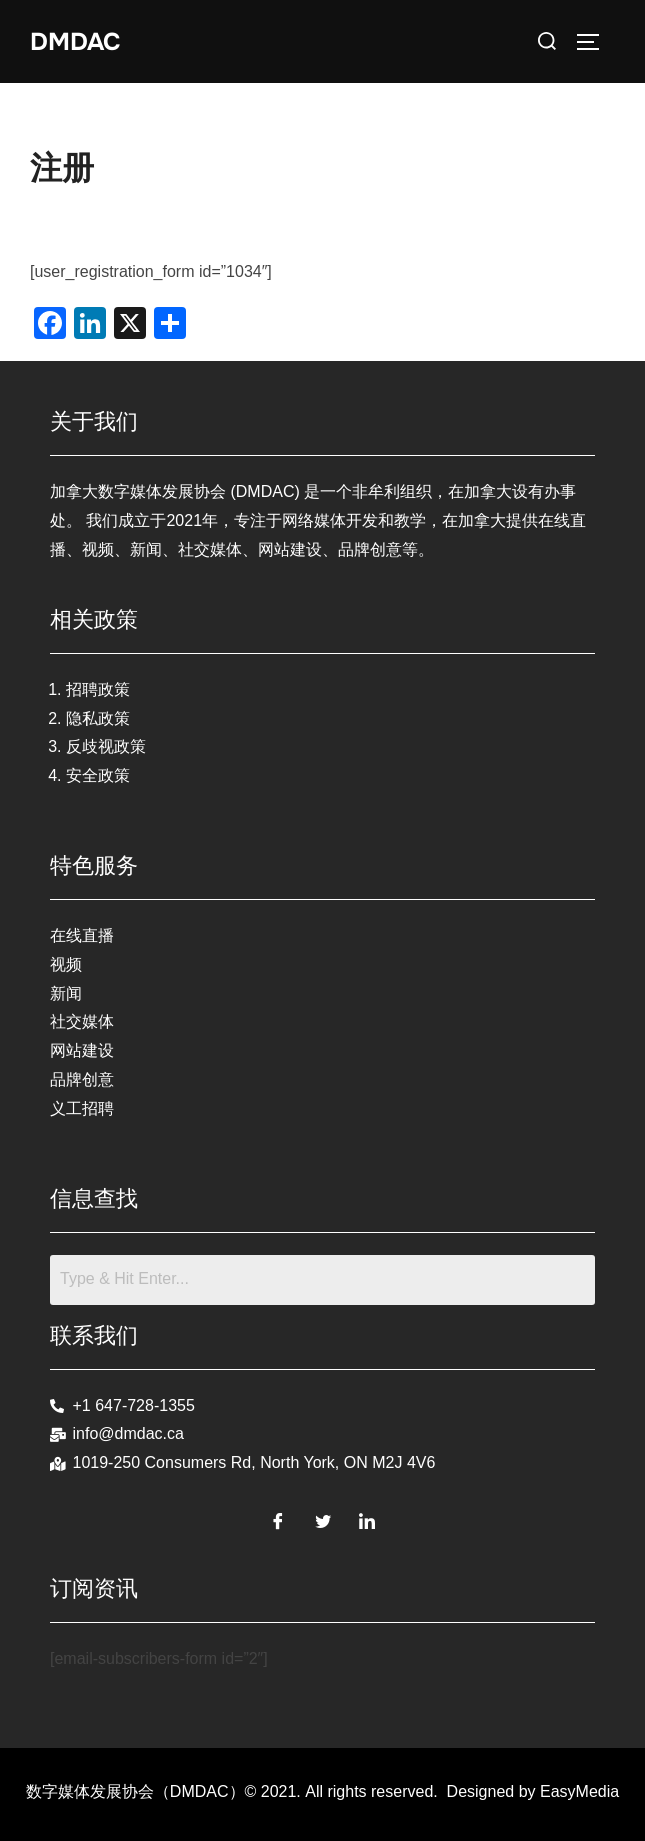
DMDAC (78, 40)
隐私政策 (98, 718)
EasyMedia (579, 1791)
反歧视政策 (106, 746)
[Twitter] (323, 1518)
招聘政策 (98, 689)
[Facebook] (278, 1518)
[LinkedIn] (367, 1518)
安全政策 (98, 775)
